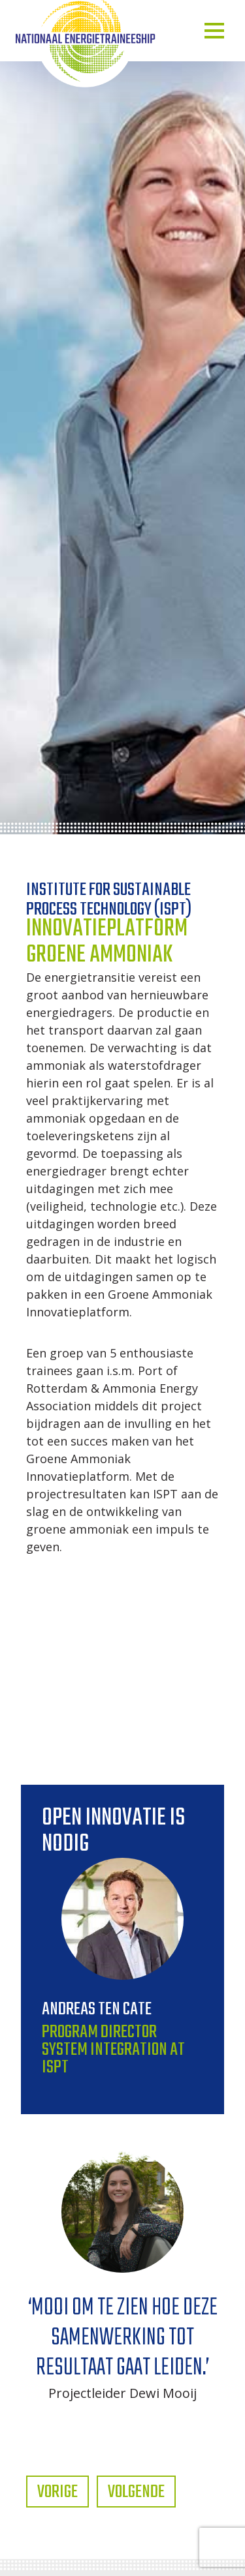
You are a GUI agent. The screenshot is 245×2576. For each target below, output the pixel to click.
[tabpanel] (123, 2272)
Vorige (57, 2492)
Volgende (136, 2492)
